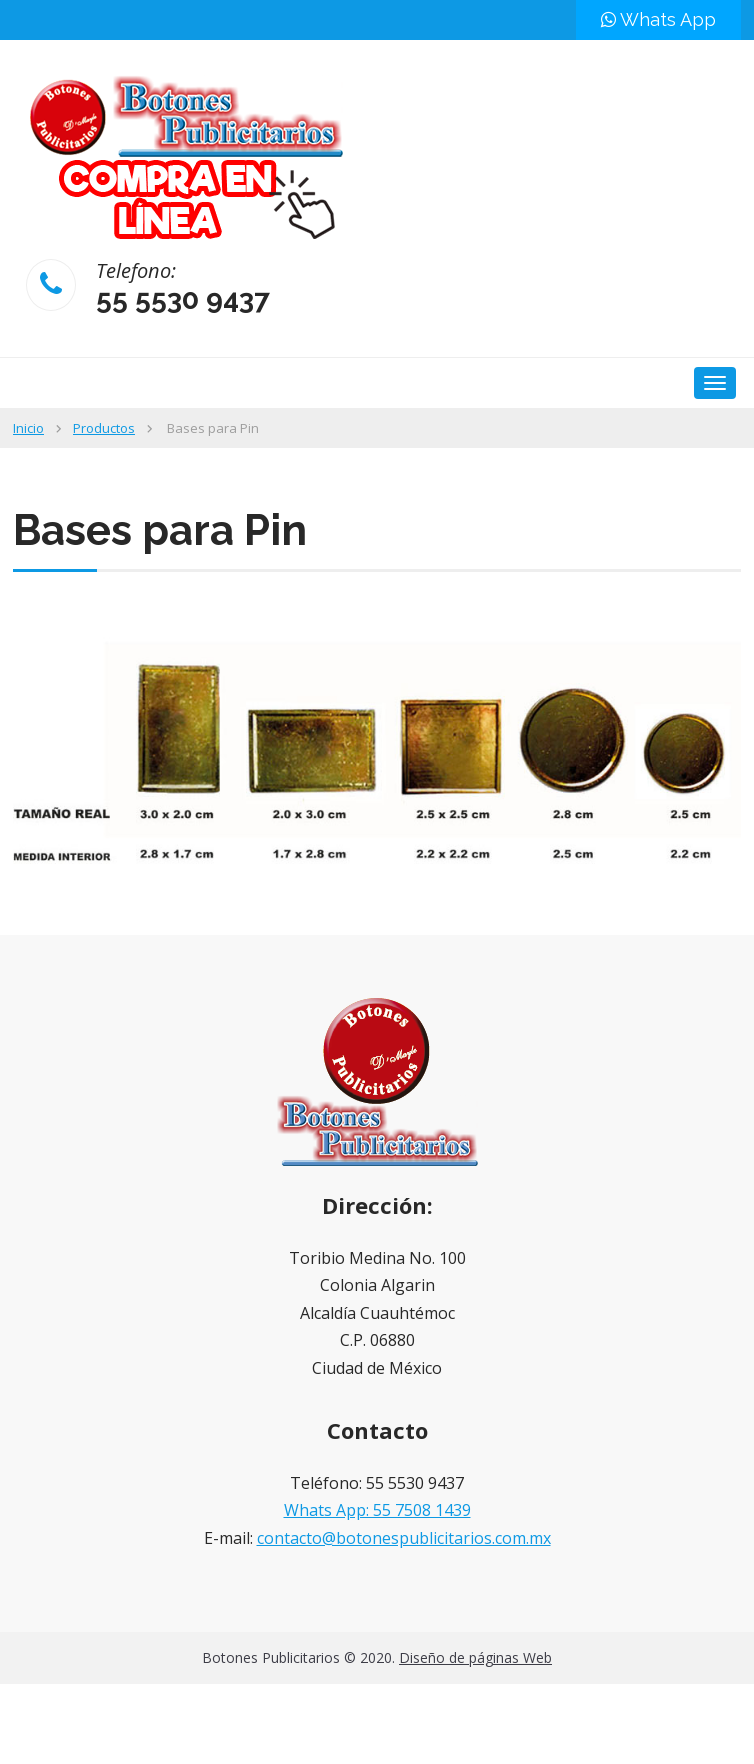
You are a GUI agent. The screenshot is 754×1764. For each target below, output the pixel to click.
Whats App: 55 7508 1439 (377, 1510)
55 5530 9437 (183, 299)
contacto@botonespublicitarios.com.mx (404, 1538)
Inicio (28, 428)
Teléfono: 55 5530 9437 (377, 1483)
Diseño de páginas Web (475, 1657)
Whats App (658, 19)
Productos (104, 428)
